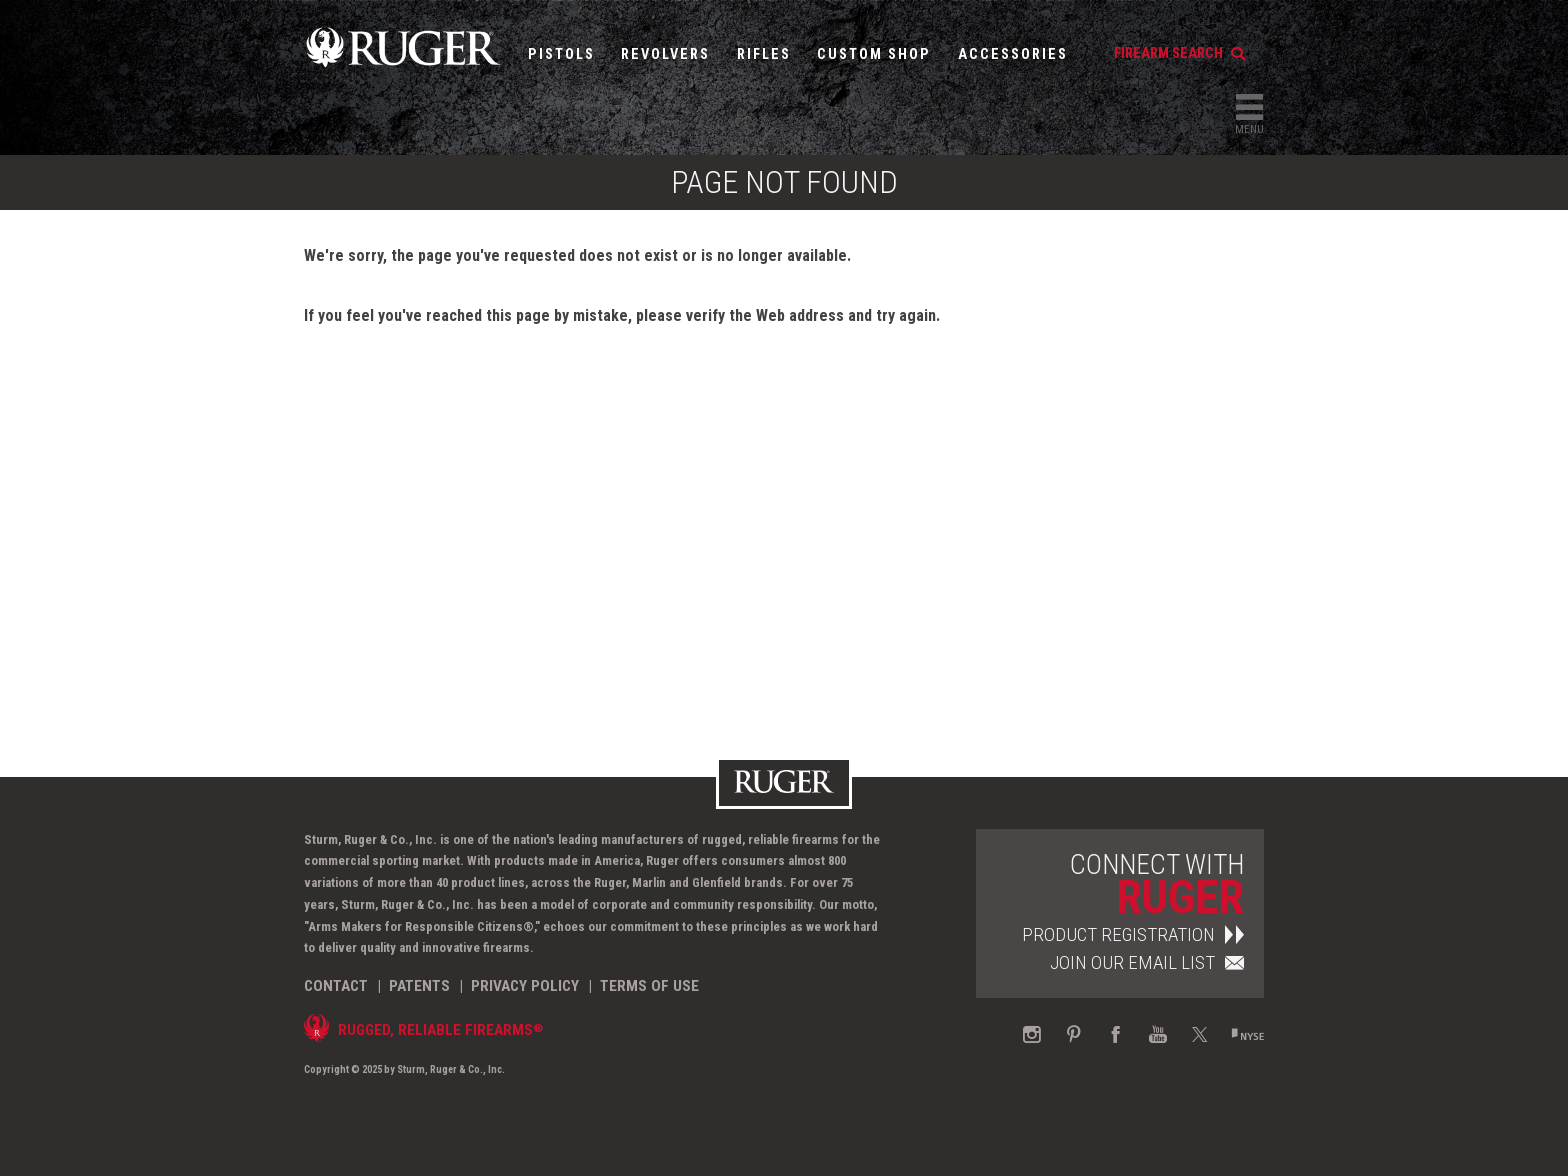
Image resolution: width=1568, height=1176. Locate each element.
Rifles (764, 54)
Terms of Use (649, 986)
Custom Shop (874, 54)
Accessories (1013, 54)
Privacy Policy (525, 986)
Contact (336, 986)
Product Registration (1133, 934)
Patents (419, 986)
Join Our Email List (1147, 962)
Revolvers (665, 54)
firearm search (1179, 53)
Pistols (561, 54)
